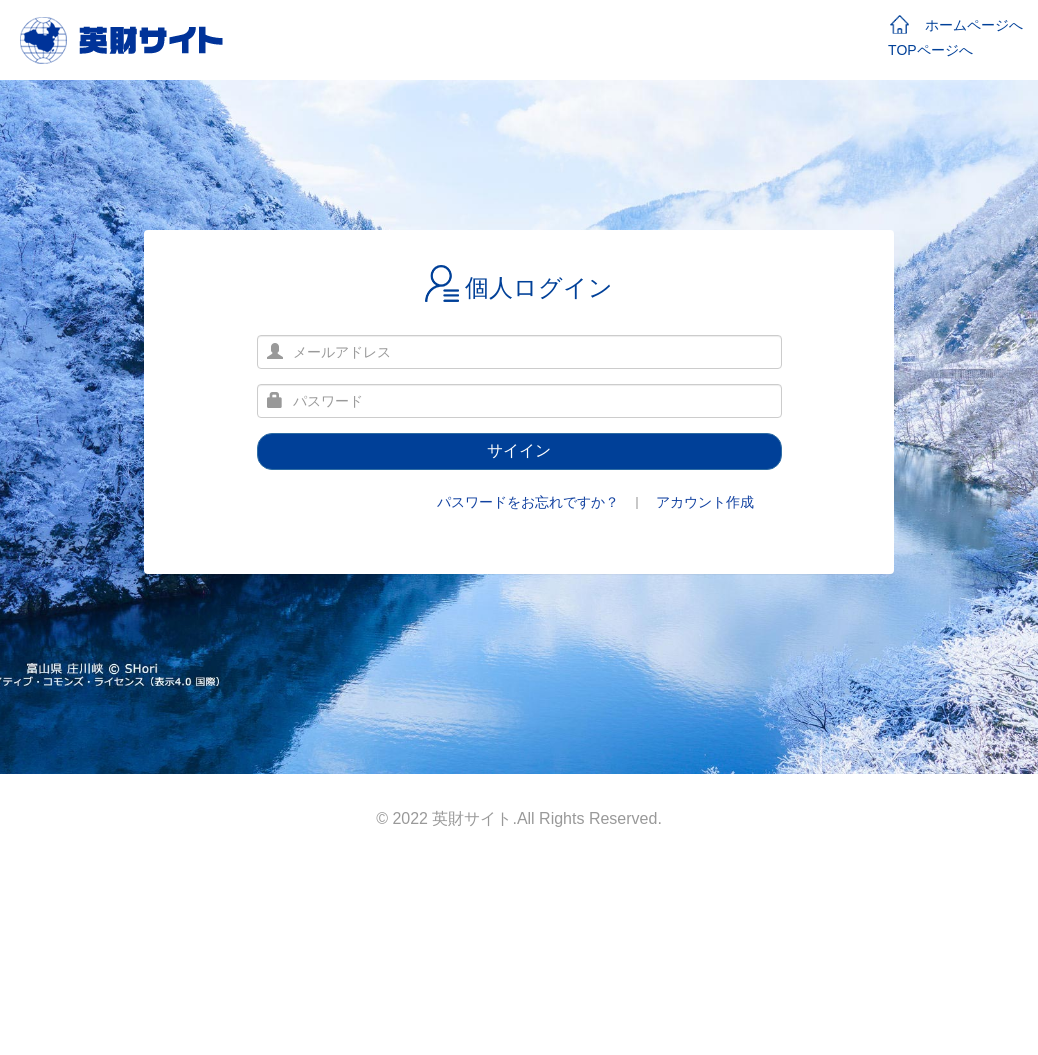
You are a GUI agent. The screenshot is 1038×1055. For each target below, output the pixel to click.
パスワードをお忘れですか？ (528, 502)
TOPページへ (930, 50)
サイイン (519, 450)
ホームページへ (956, 25)
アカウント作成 (705, 502)
